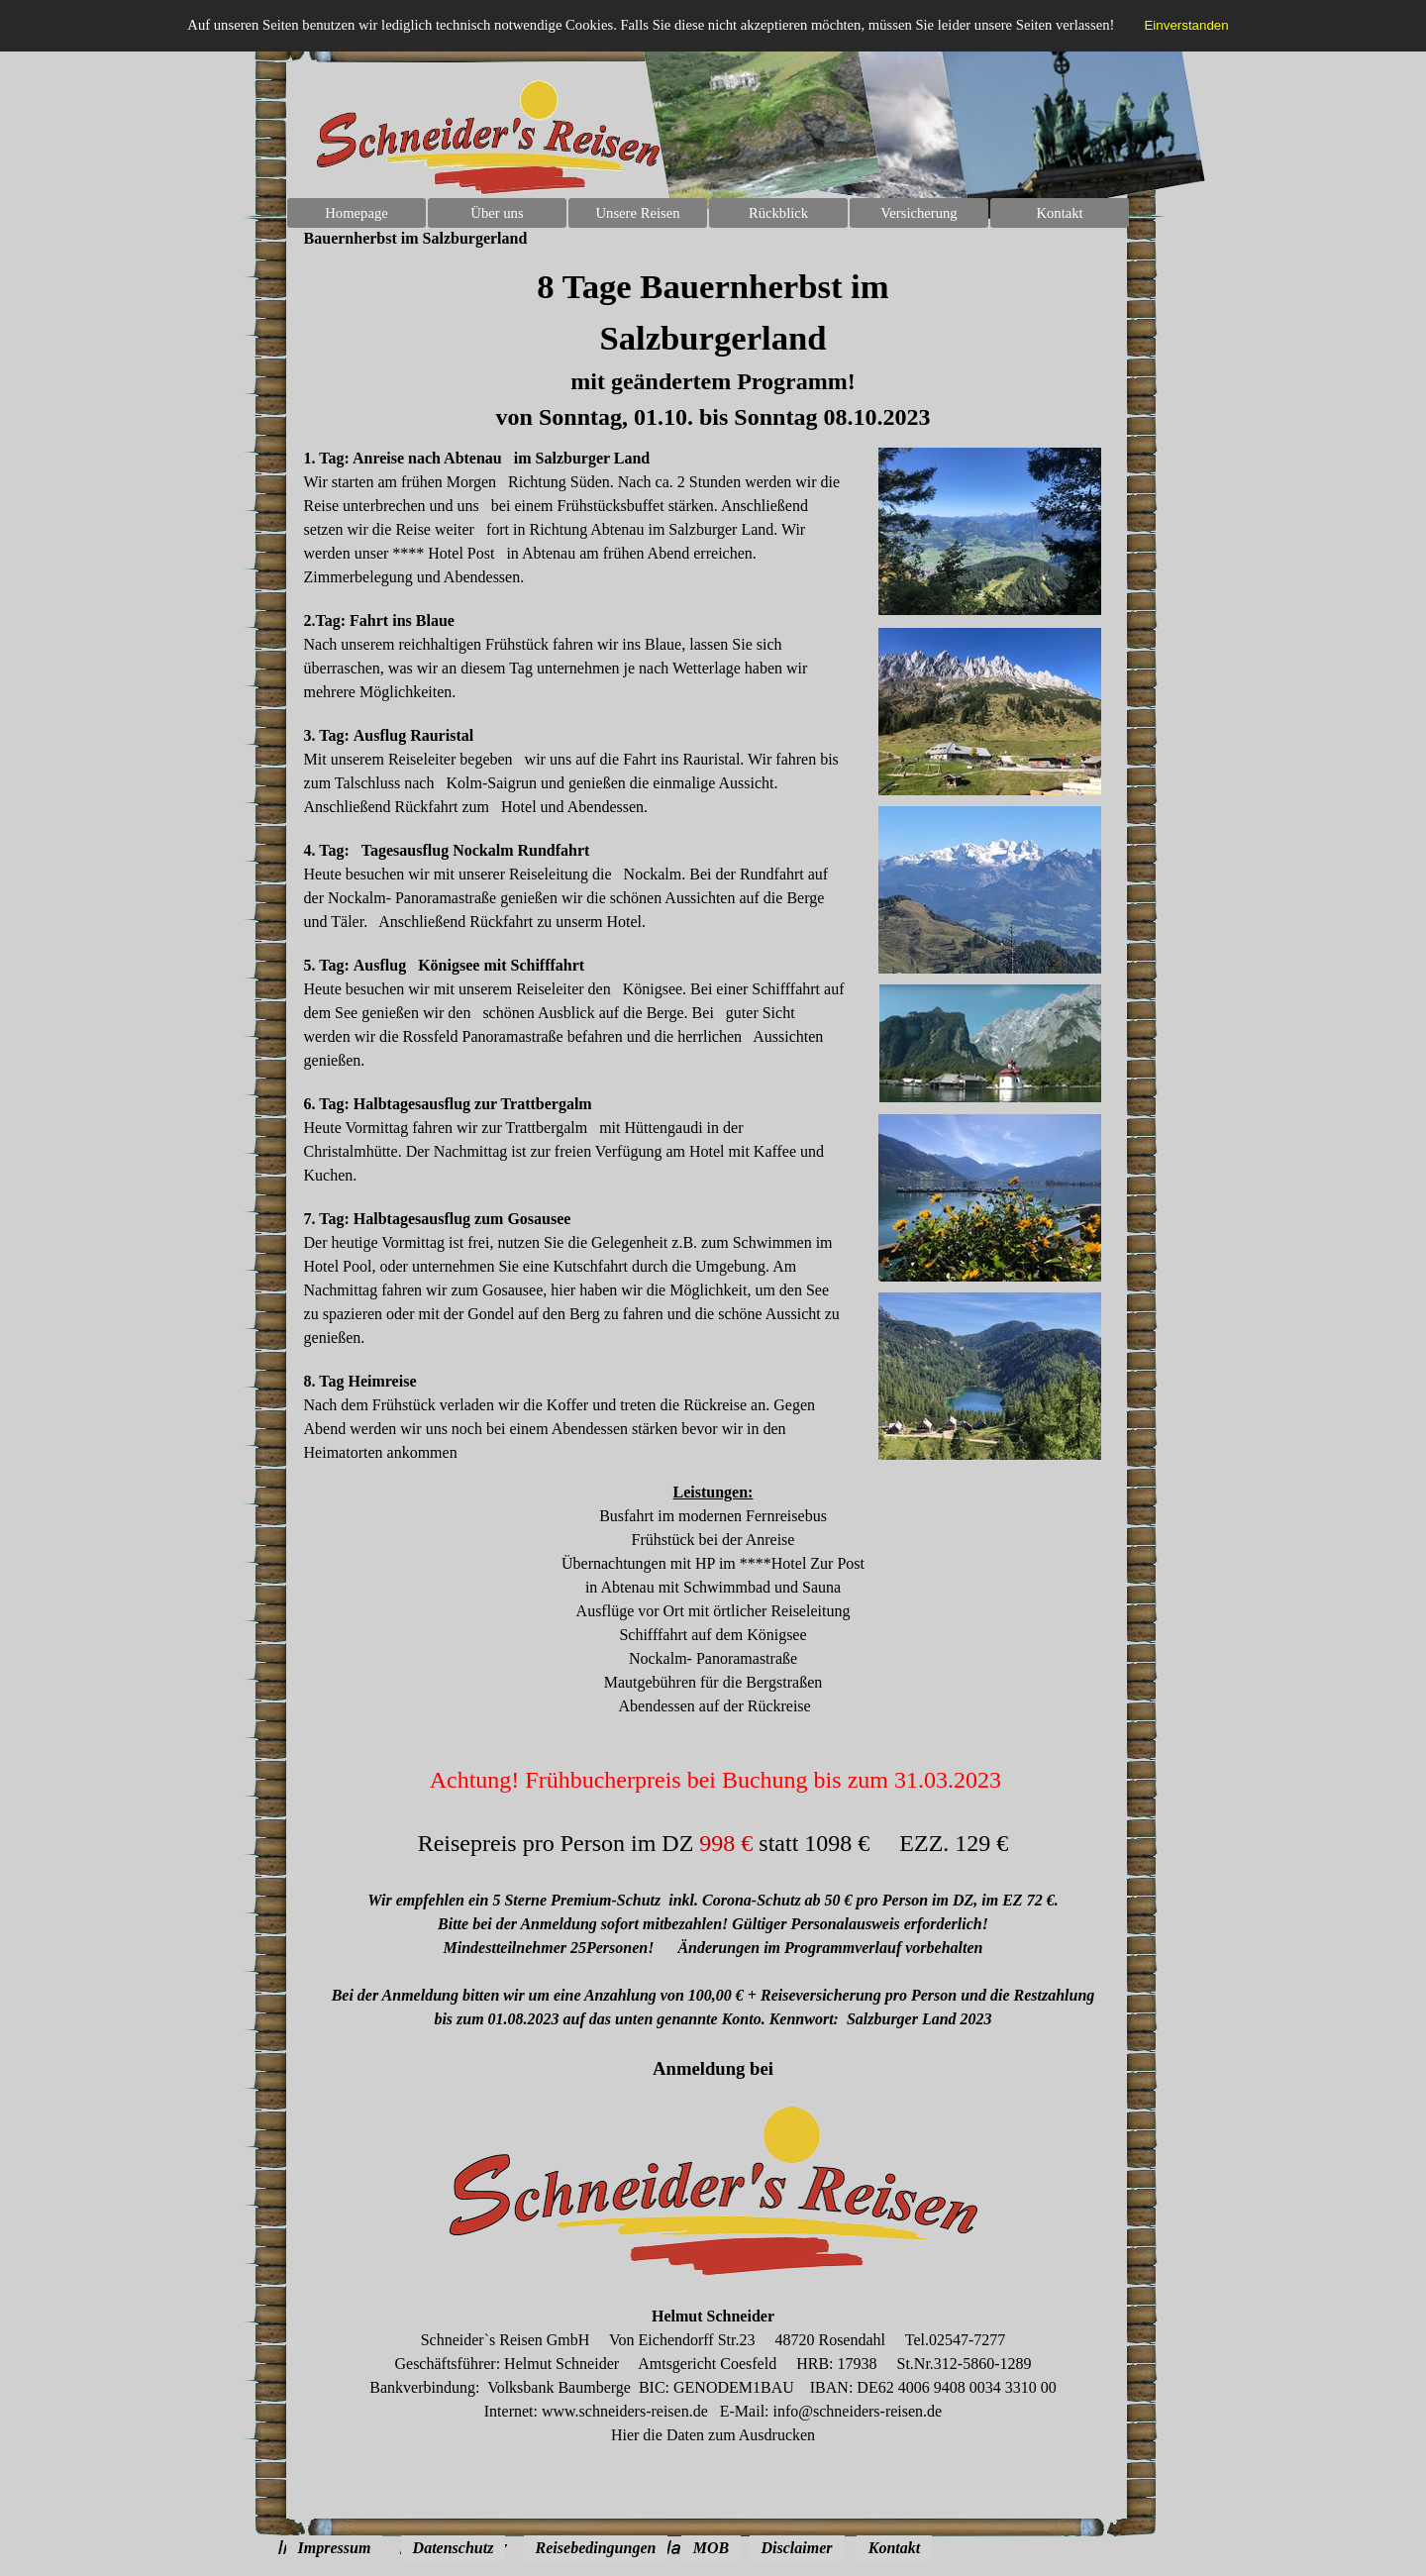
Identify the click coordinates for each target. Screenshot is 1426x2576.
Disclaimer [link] (797, 2547)
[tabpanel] (713, 347)
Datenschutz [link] (453, 2547)
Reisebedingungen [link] (596, 2547)
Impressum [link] (334, 2547)
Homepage (356, 213)
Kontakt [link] (894, 2547)
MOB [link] (711, 2547)
